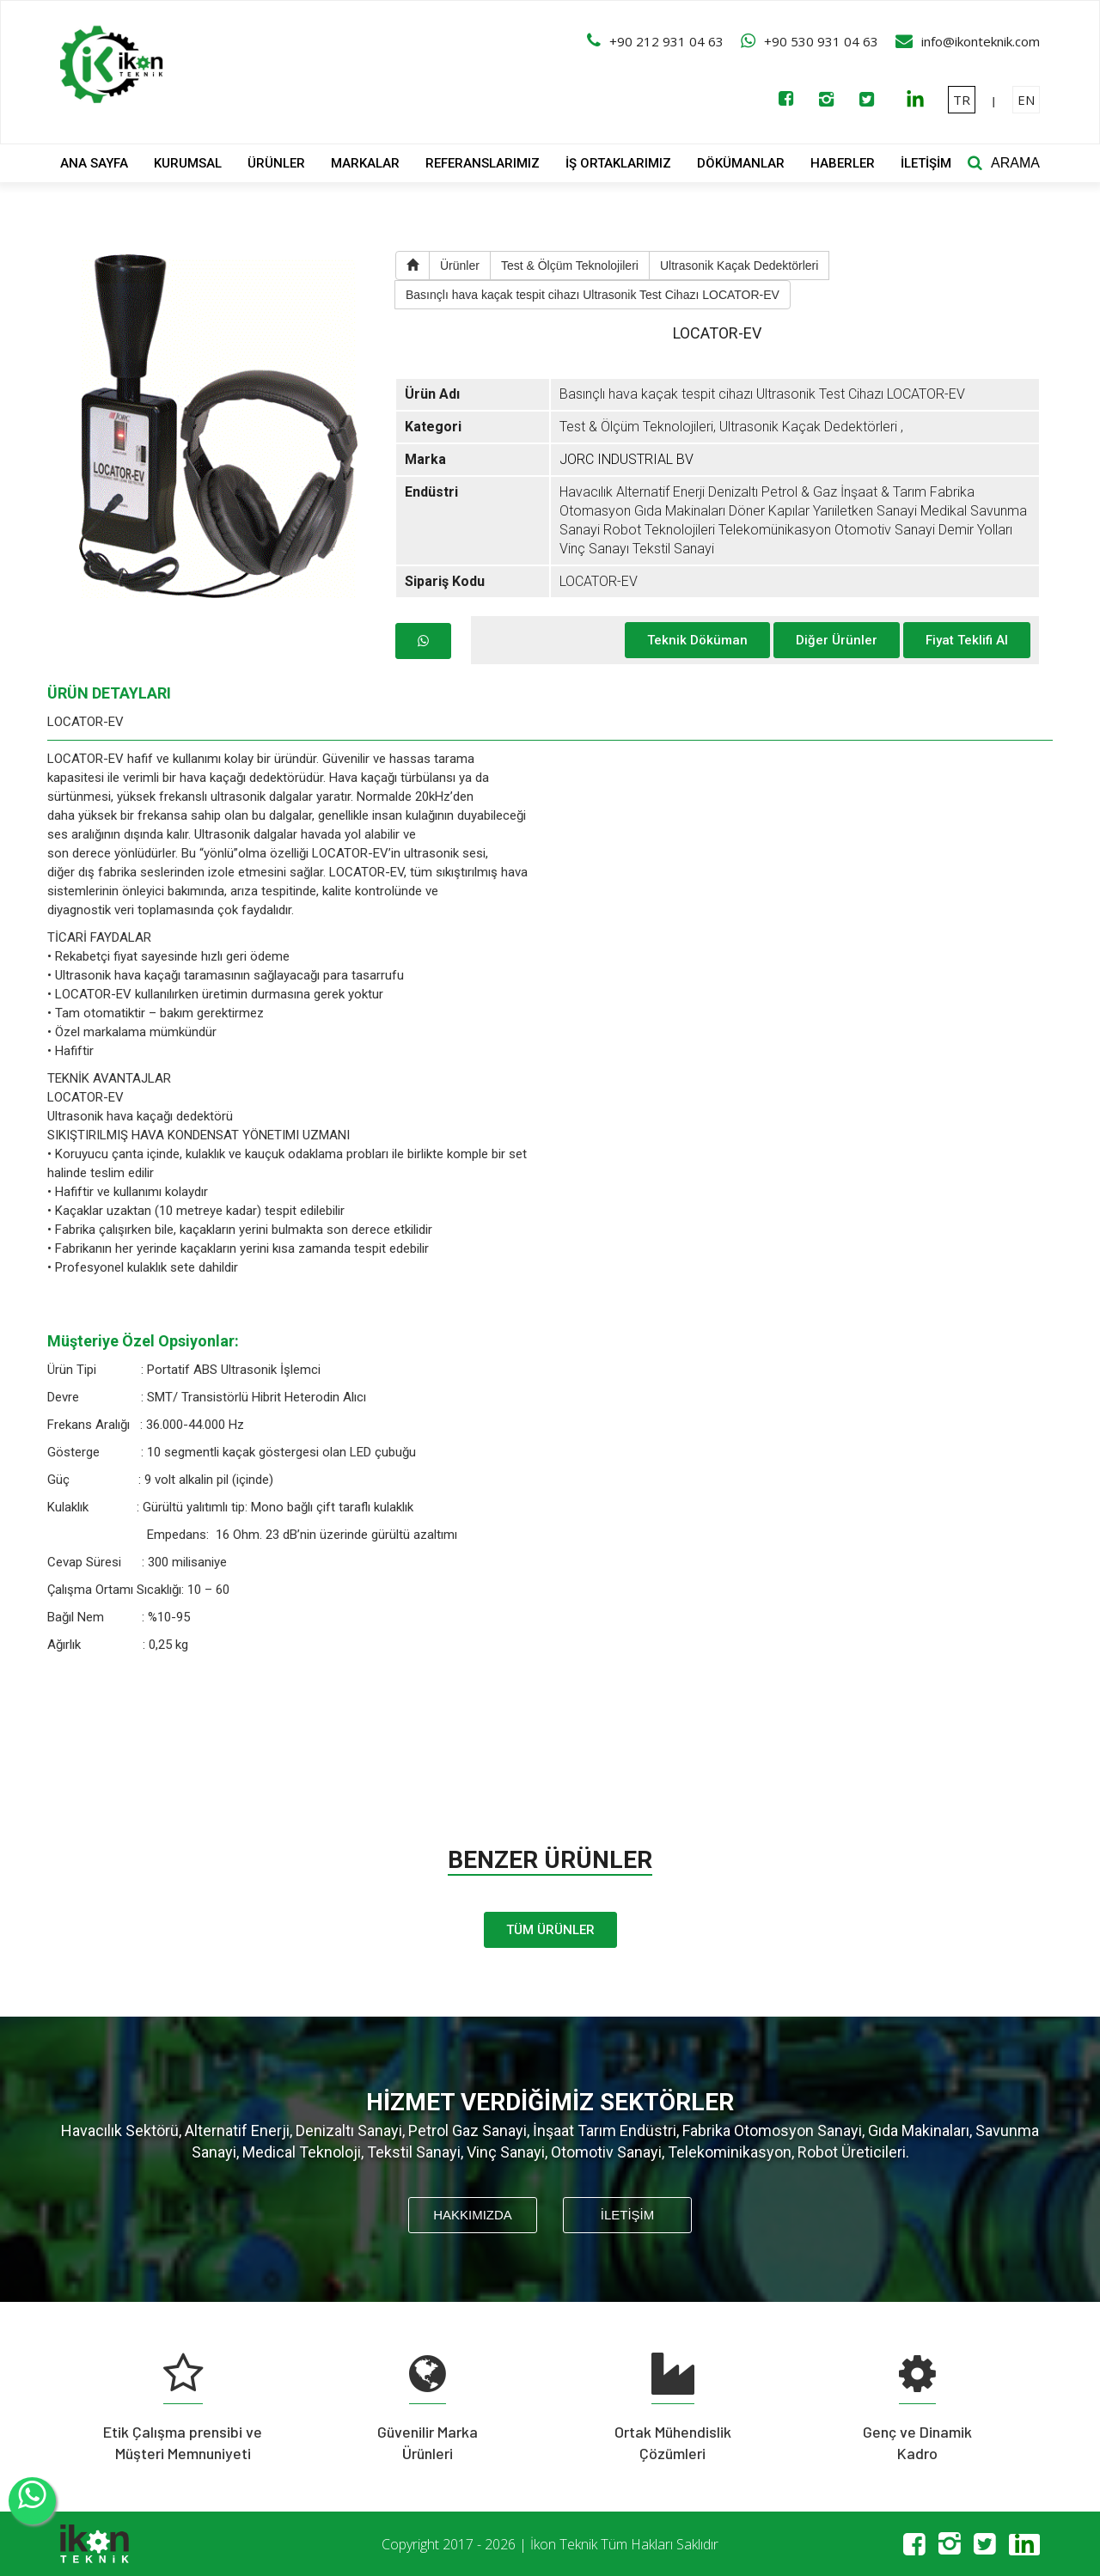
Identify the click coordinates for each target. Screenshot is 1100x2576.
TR (961, 99)
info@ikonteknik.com (980, 41)
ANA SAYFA (94, 163)
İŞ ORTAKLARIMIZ (618, 163)
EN (1026, 99)
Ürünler (460, 265)
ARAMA (1015, 163)
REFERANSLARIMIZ (482, 163)
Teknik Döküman (697, 640)
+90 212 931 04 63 (666, 41)
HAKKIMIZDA (472, 2214)
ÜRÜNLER (276, 163)
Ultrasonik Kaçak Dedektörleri (739, 265)
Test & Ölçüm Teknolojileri (570, 265)
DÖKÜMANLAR (741, 163)
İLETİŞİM (926, 163)
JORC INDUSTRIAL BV (626, 459)
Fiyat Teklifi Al (967, 640)
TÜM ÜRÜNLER (550, 1930)
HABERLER (842, 163)
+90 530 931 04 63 (821, 41)
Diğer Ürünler (836, 640)
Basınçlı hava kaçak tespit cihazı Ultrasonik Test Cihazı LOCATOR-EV (592, 295)
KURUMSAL (188, 163)
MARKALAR (365, 163)
